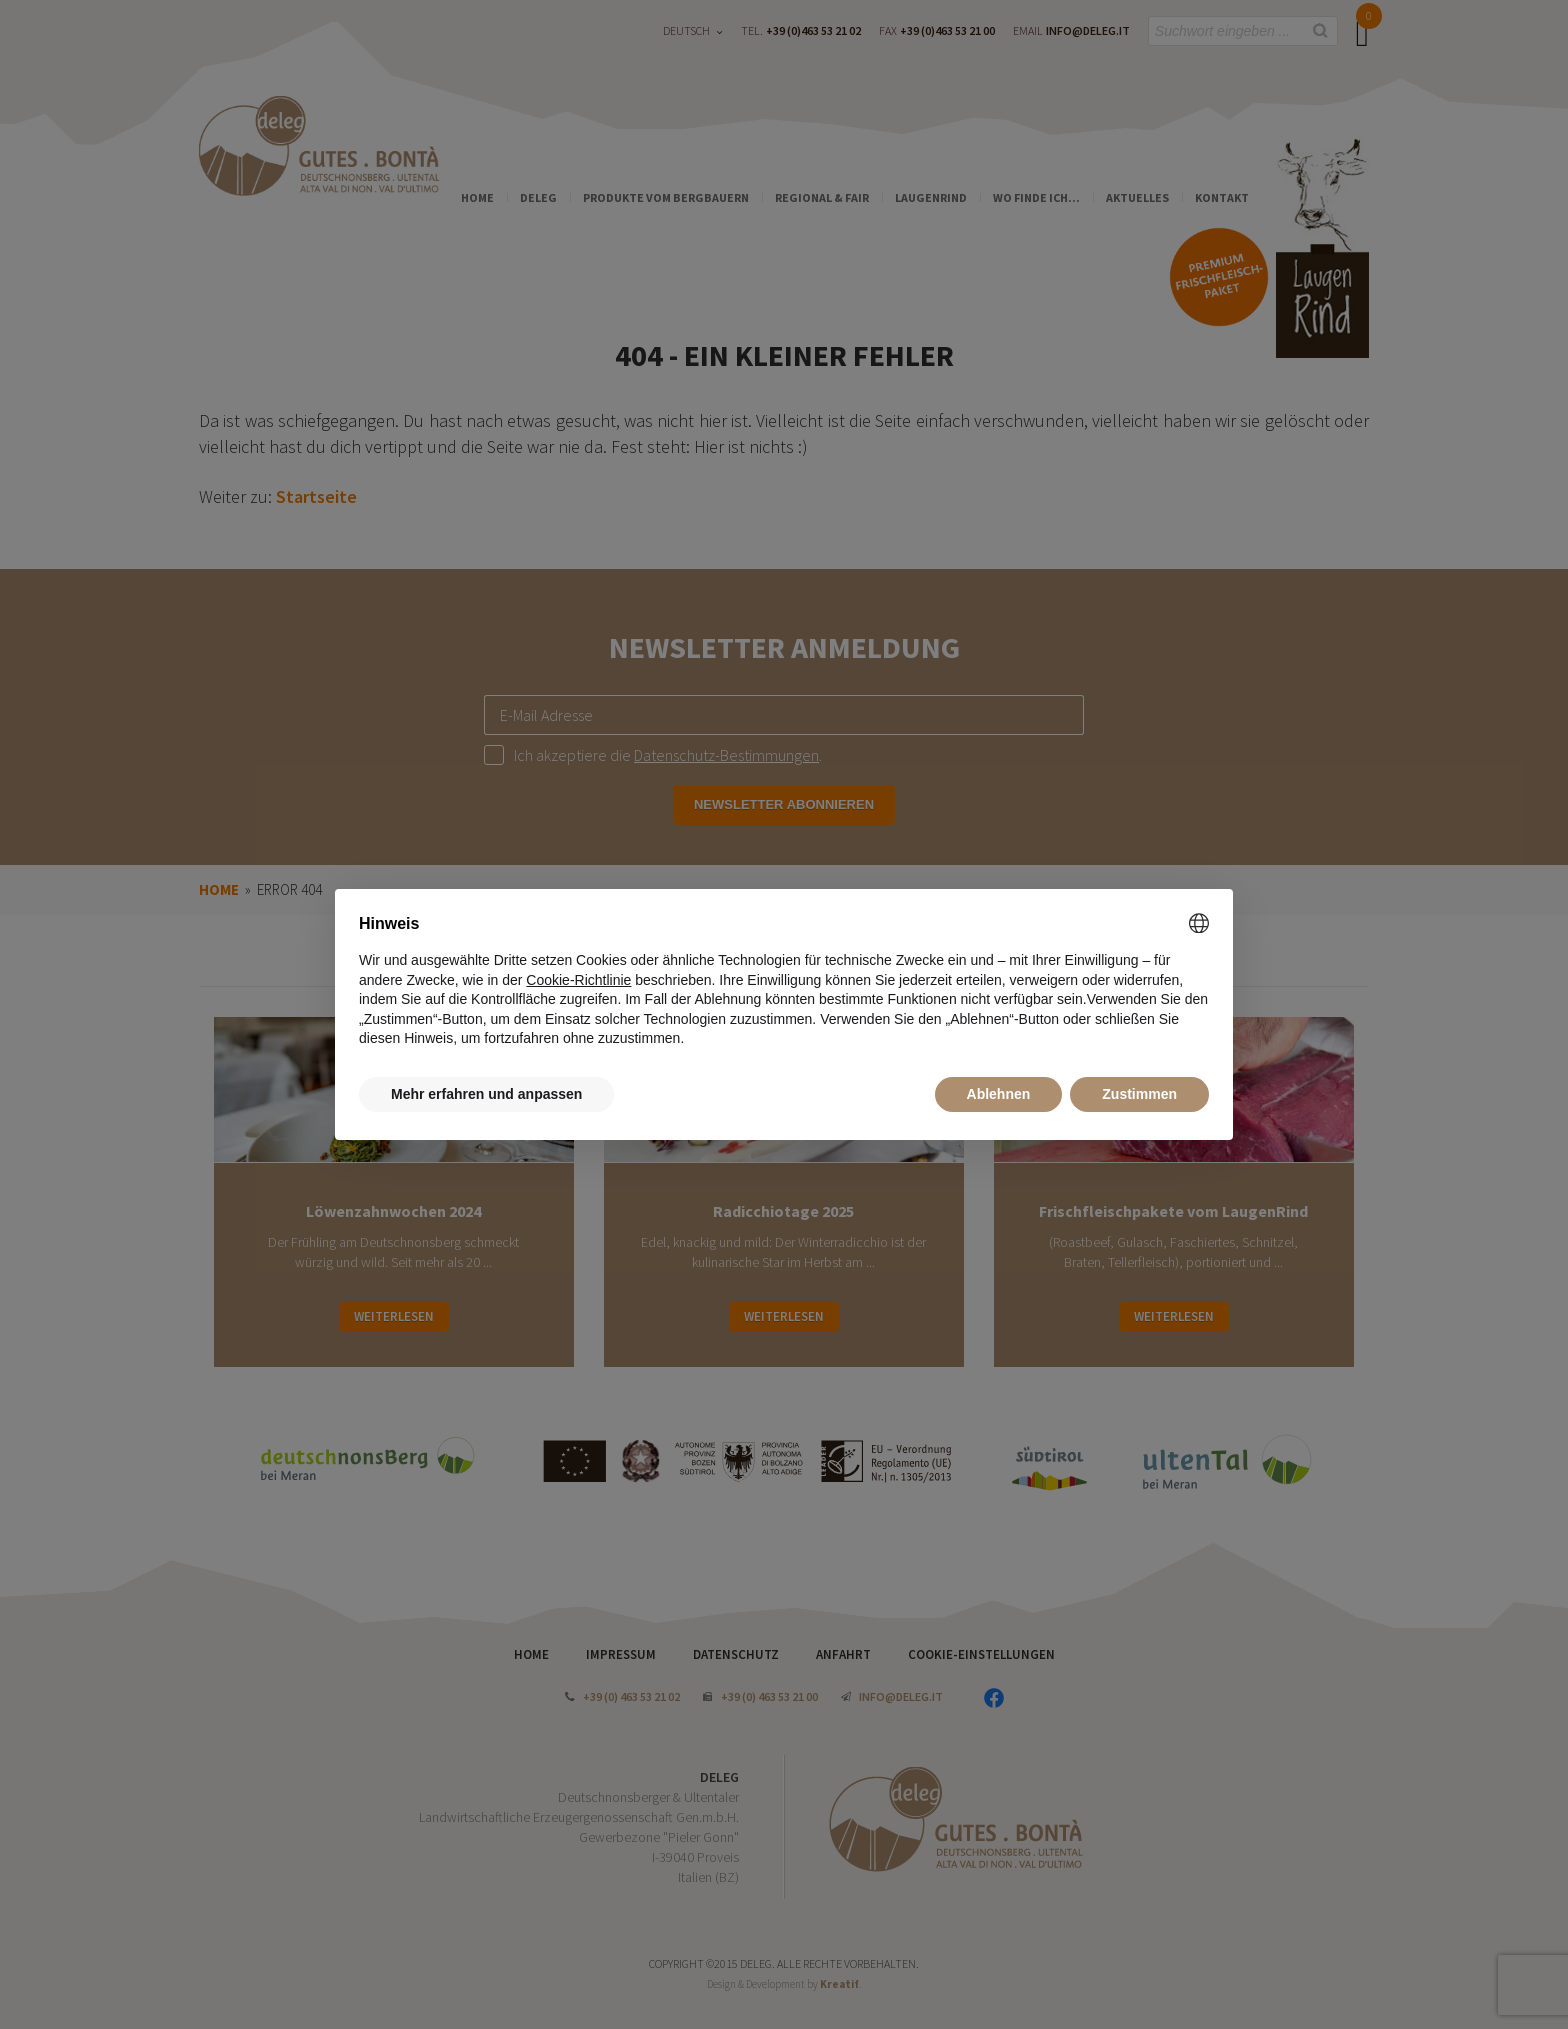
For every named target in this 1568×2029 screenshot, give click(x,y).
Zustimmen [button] (1139, 1094)
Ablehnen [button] (999, 1094)
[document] (784, 981)
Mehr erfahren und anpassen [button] (486, 1094)
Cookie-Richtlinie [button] (578, 980)
